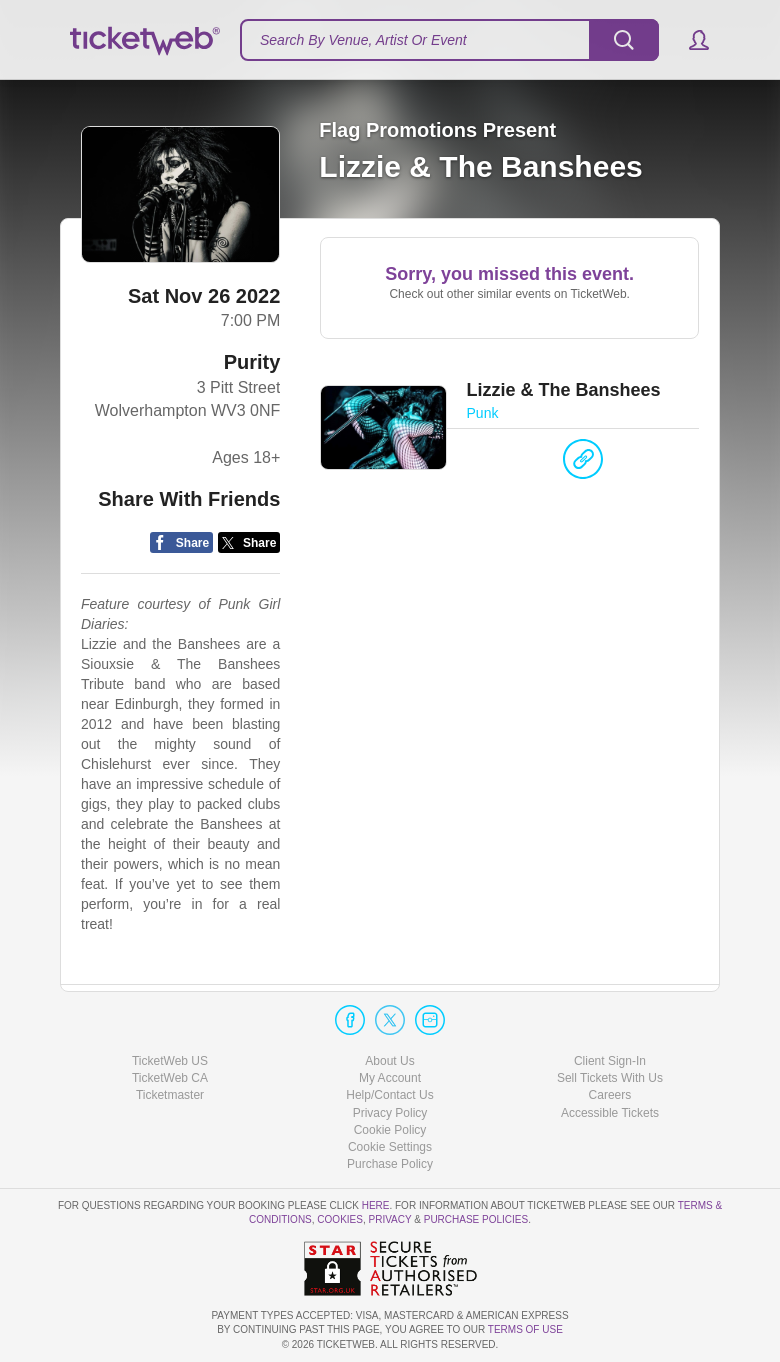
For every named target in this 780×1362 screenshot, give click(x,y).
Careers (610, 1095)
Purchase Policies (476, 1219)
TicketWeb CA (170, 1078)
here (376, 1205)
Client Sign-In (610, 1061)
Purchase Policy (390, 1164)
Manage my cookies (390, 1147)
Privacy (390, 1219)
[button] (689, 40)
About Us (389, 1061)
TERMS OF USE (525, 1329)
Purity (252, 362)
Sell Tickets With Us (610, 1078)
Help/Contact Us (389, 1095)
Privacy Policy (390, 1113)
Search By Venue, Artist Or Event (363, 40)
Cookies (340, 1219)
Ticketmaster (170, 1095)
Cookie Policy (390, 1130)
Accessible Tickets (610, 1113)
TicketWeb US (170, 1061)
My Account (390, 1078)
